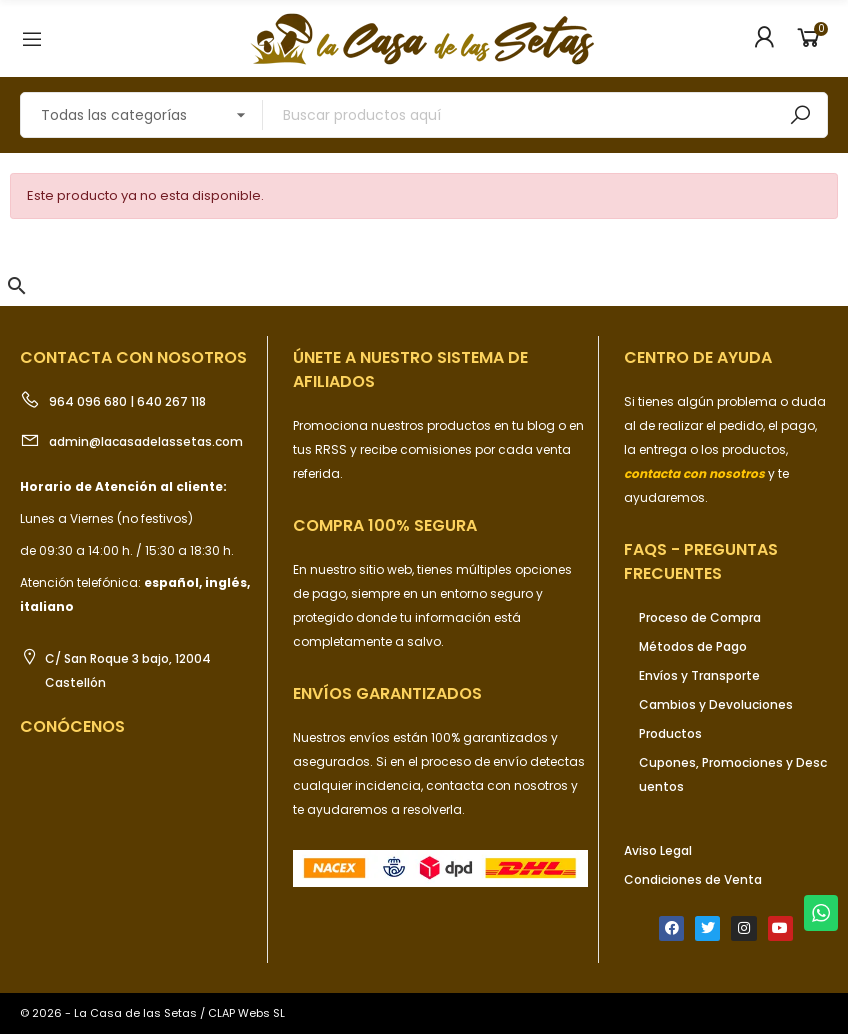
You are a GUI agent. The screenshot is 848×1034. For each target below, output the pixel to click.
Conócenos (72, 726)
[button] (17, 286)
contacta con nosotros (498, 785)
